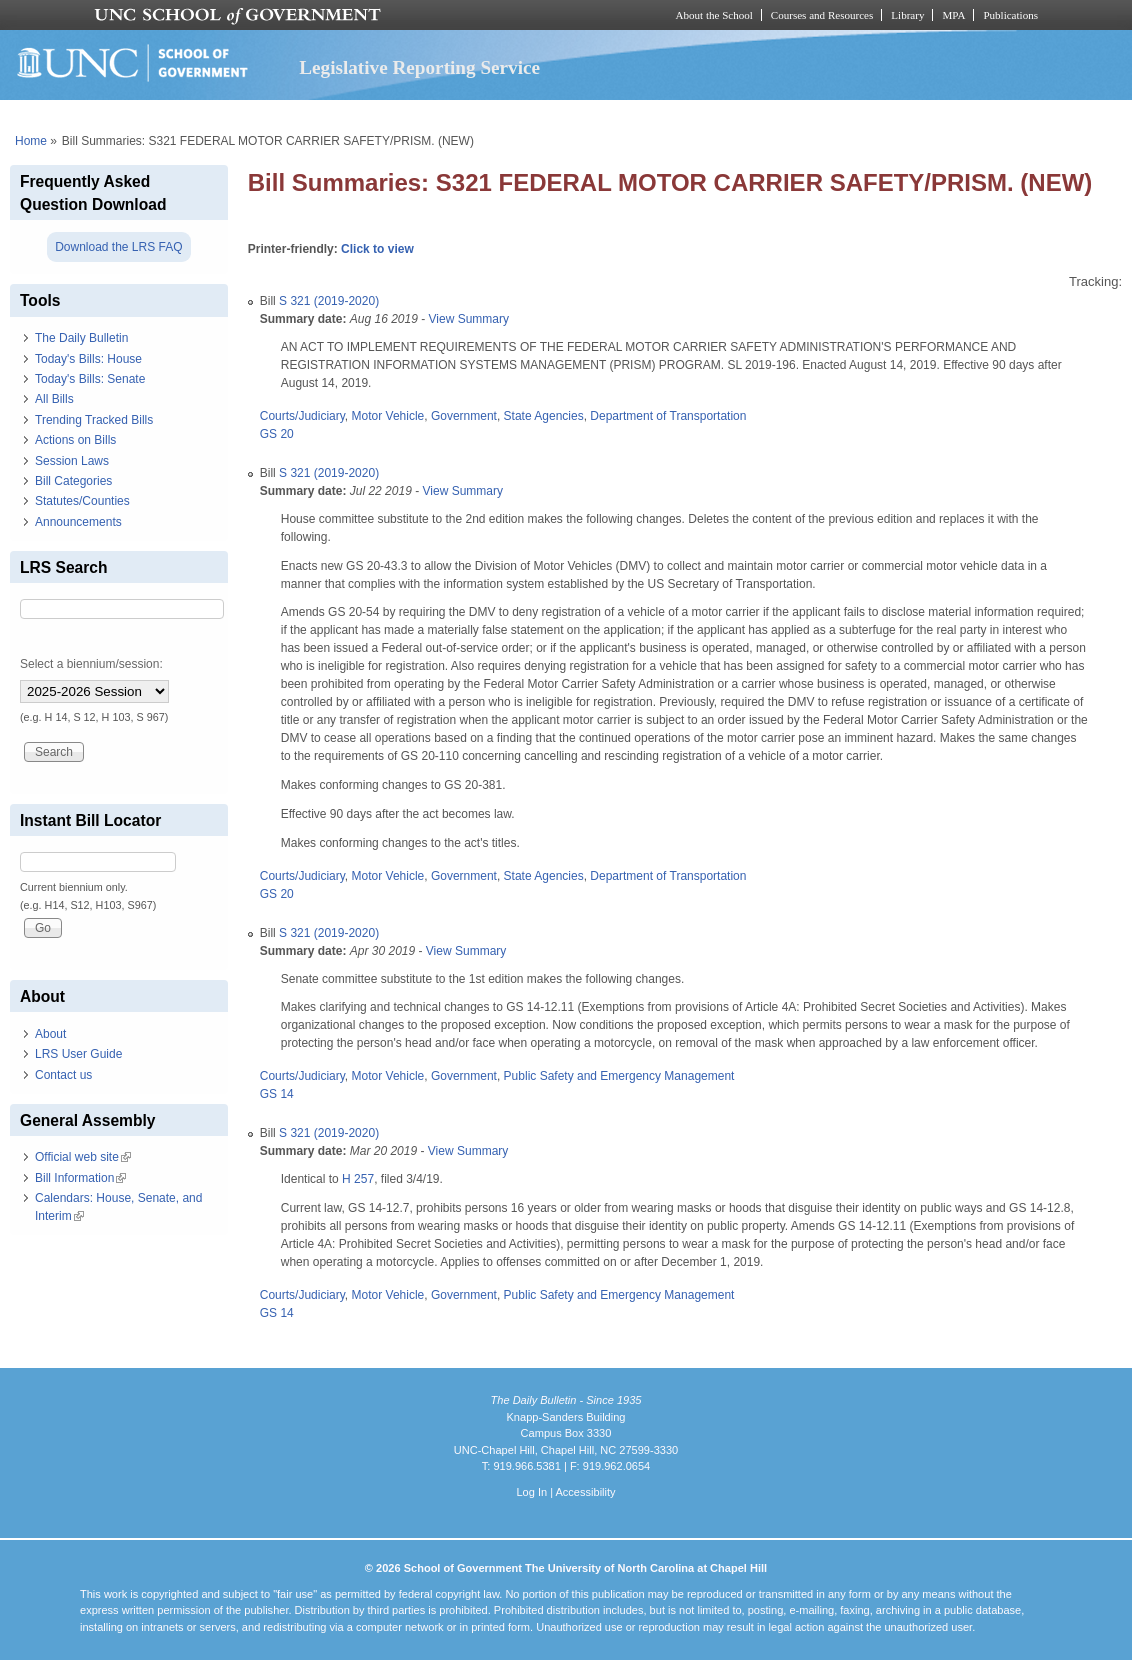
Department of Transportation (668, 416)
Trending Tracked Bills (94, 420)
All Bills (54, 399)
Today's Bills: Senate (90, 379)
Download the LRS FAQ (118, 247)
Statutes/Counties (82, 501)
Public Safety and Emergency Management (619, 1076)
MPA (953, 15)
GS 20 (277, 434)
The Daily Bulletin (81, 338)
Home (31, 141)
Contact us (63, 1075)
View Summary (469, 319)
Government (464, 416)
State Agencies (544, 416)
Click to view (377, 249)
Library (907, 15)
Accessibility (585, 1492)
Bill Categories (73, 481)
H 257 (358, 1179)
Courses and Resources (822, 15)
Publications (1010, 15)
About (50, 1034)
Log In (531, 1492)
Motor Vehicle (388, 416)
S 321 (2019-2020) (329, 301)
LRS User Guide (78, 1054)
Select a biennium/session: (91, 664)
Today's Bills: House (88, 359)
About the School (714, 15)
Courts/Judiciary (302, 416)
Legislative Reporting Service (419, 67)
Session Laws (72, 461)
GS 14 (277, 1094)
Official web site (83, 1157)
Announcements (78, 522)
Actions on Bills (75, 440)
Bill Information (80, 1178)
